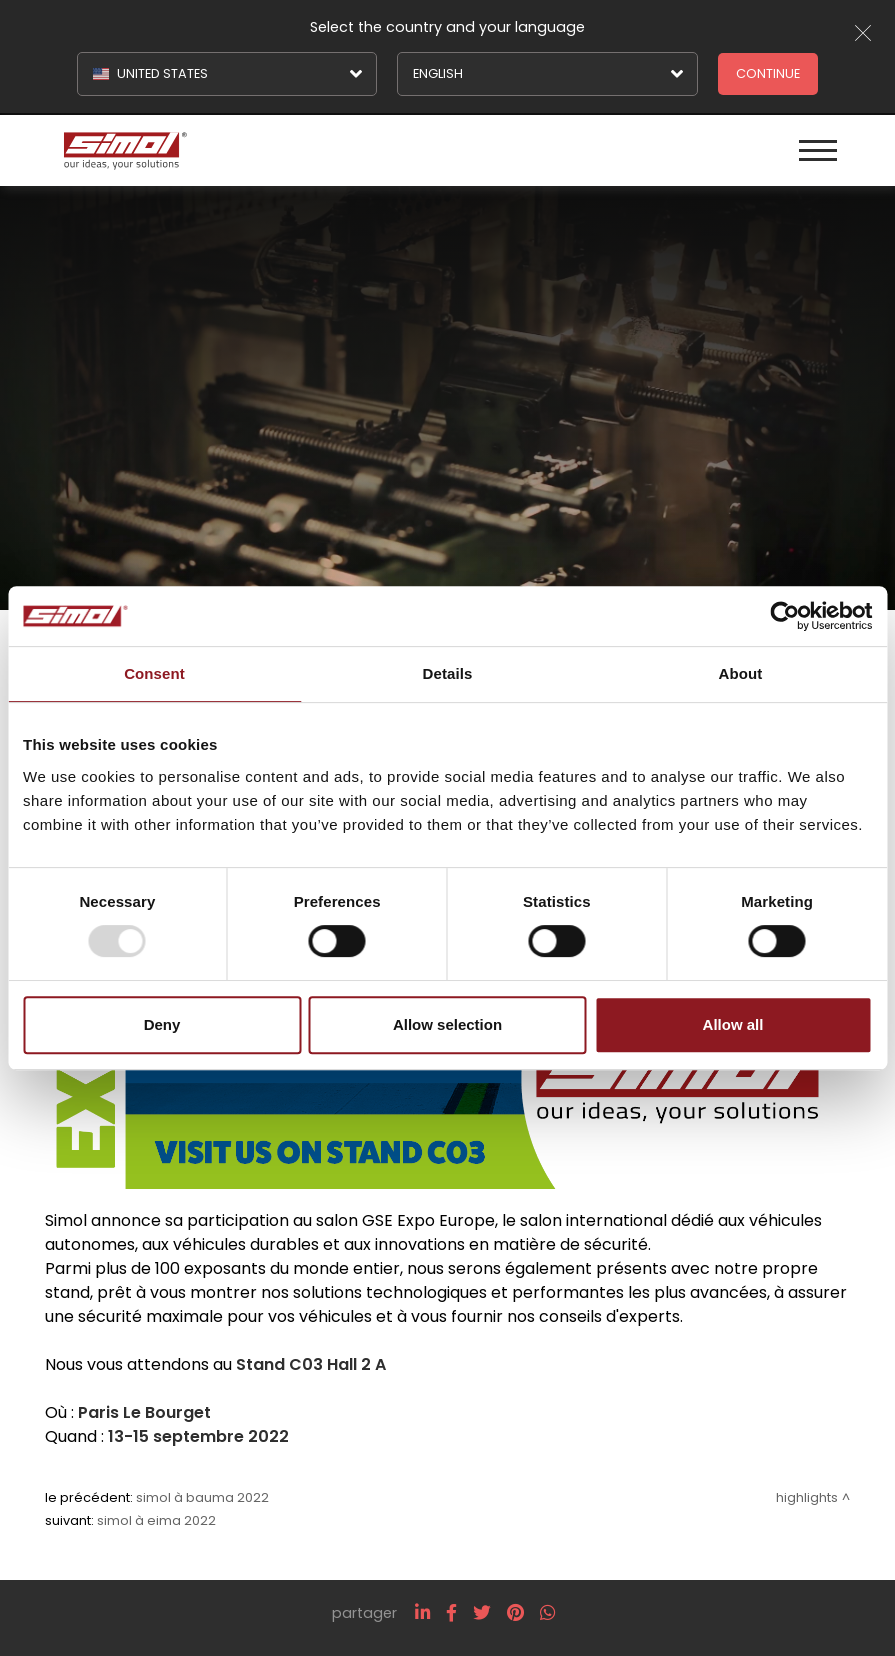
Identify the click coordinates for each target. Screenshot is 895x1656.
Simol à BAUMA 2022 (202, 1497)
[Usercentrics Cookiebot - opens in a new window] (784, 616)
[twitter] (482, 1613)
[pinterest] (515, 1613)
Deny (162, 1024)
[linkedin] (422, 1613)
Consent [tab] (154, 673)
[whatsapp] (547, 1613)
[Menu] (818, 150)
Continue (768, 73)
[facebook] (451, 1613)
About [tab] (741, 673)
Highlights (807, 1497)
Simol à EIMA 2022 (156, 1520)
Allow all (733, 1024)
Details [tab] (448, 673)
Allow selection (447, 1024)
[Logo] (253, 150)
